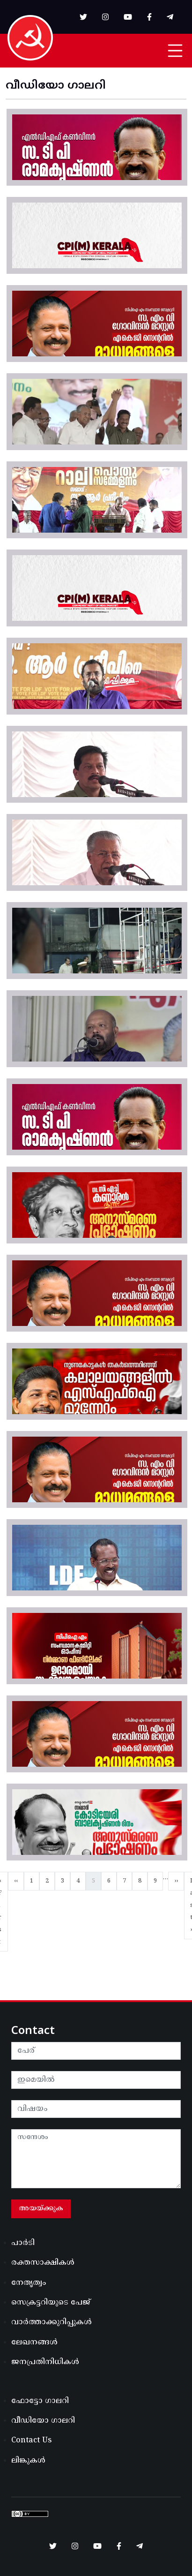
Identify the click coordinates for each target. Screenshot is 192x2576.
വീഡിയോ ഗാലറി (43, 2420)
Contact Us (31, 2440)
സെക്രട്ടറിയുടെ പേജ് (50, 2302)
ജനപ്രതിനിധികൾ (45, 2362)
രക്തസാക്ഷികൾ (42, 2262)
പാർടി (23, 2243)
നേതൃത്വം (28, 2283)
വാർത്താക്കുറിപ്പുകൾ (51, 2322)
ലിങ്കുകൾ (28, 2460)
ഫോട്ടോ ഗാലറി (40, 2401)
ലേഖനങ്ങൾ (34, 2342)
